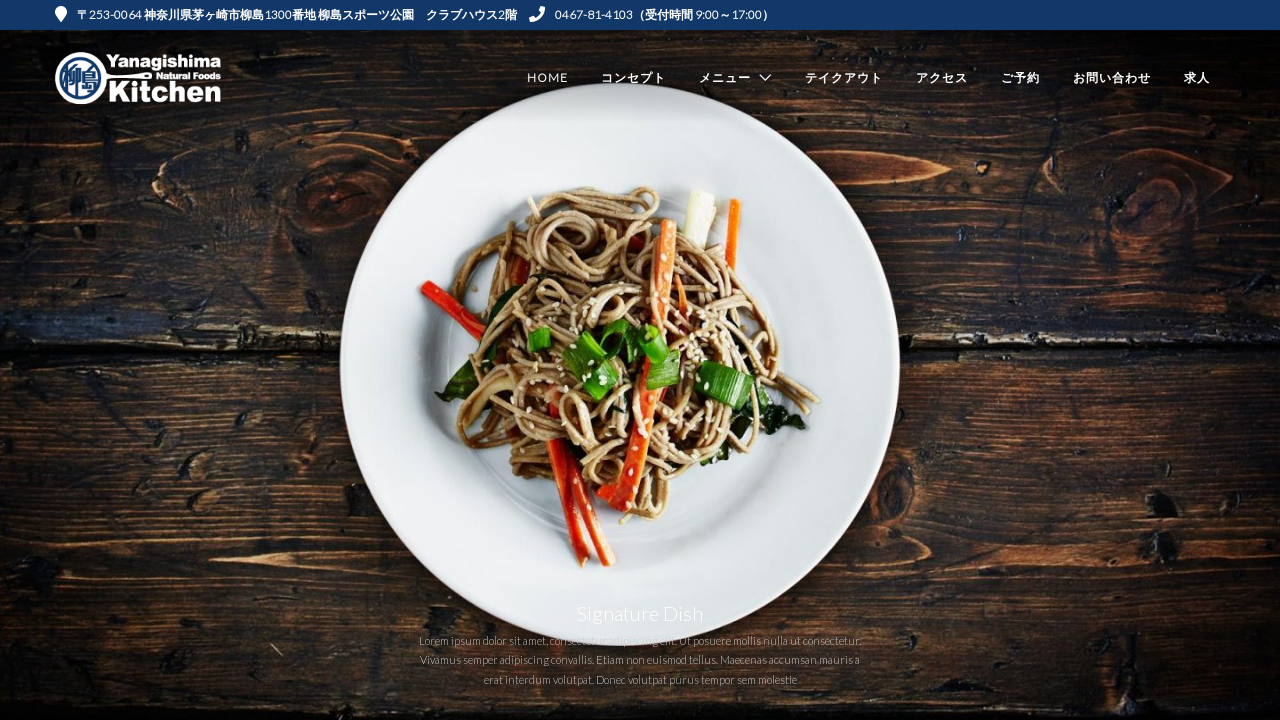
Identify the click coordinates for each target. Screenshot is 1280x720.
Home (547, 77)
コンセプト (633, 77)
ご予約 (1020, 77)
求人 (1197, 77)
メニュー (725, 77)
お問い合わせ (1112, 77)
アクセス (942, 77)
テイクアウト (844, 77)
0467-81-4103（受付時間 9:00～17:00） (651, 14)
